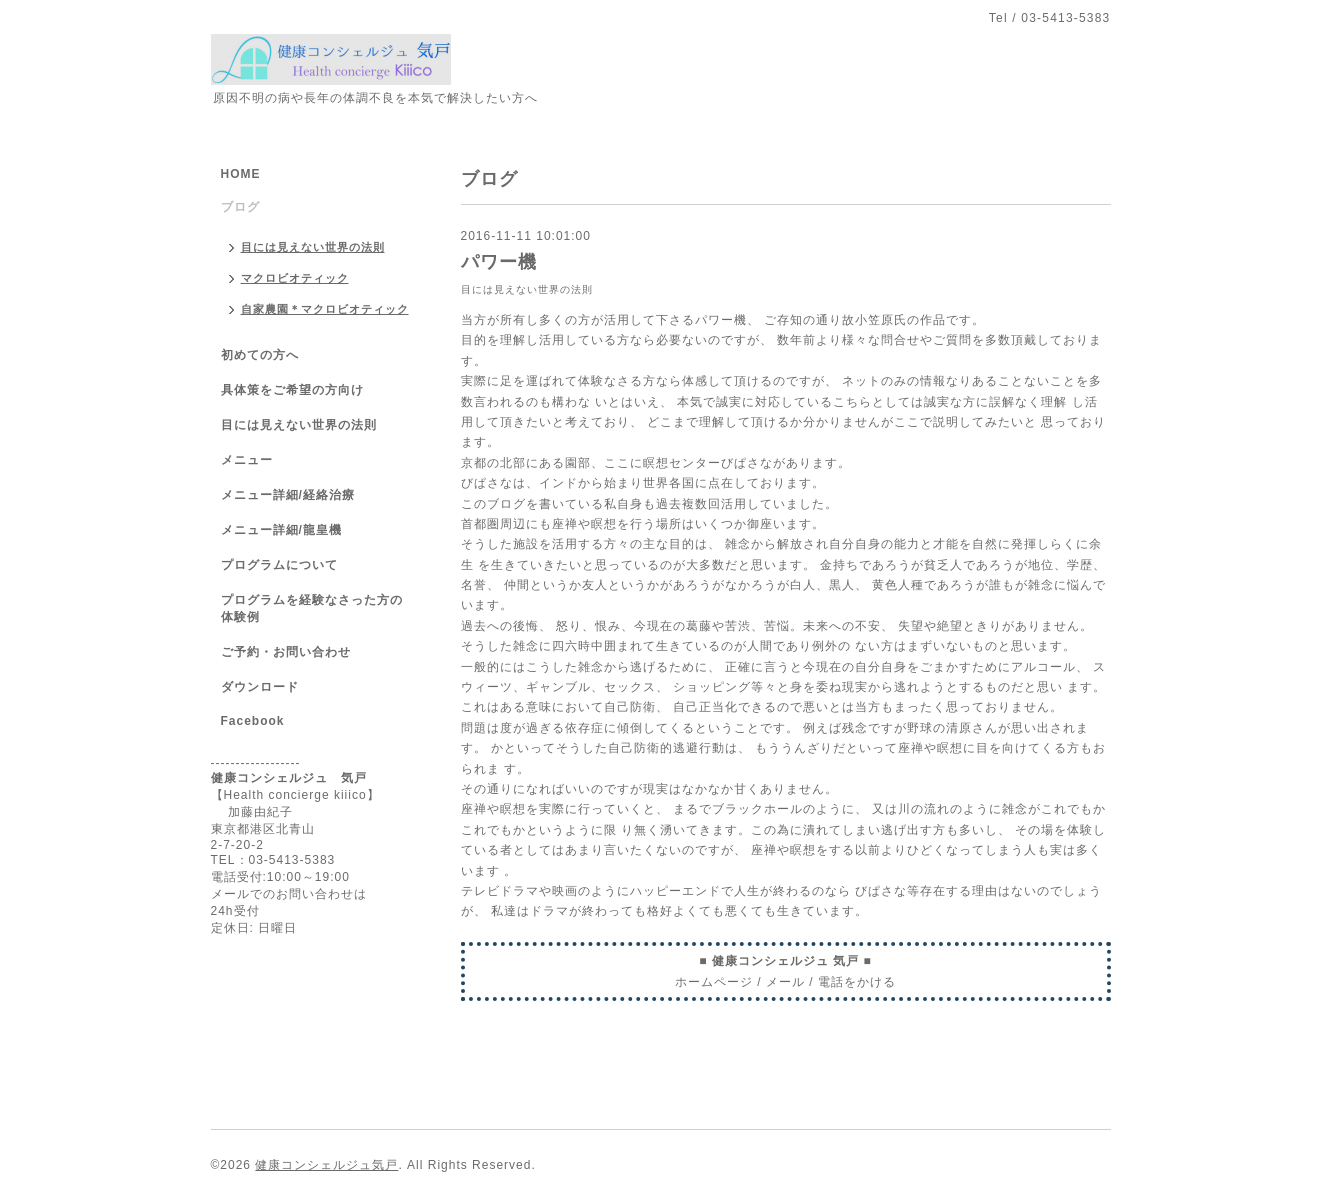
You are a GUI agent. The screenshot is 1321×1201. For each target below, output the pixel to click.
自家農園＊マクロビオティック (325, 309)
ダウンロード (260, 687)
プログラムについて (279, 565)
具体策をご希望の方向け (292, 390)
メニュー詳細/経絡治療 (288, 495)
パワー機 (499, 262)
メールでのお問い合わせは (289, 894)
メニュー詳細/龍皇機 (281, 530)
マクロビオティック (295, 278)
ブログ (240, 207)
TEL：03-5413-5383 (273, 860)
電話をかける (857, 982)
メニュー (247, 460)
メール (785, 982)
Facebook (253, 721)
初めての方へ (260, 355)
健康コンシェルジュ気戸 (326, 1165)
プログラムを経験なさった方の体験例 (312, 608)
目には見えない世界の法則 (527, 289)
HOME (241, 174)
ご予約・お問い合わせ (286, 652)
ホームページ (714, 982)
